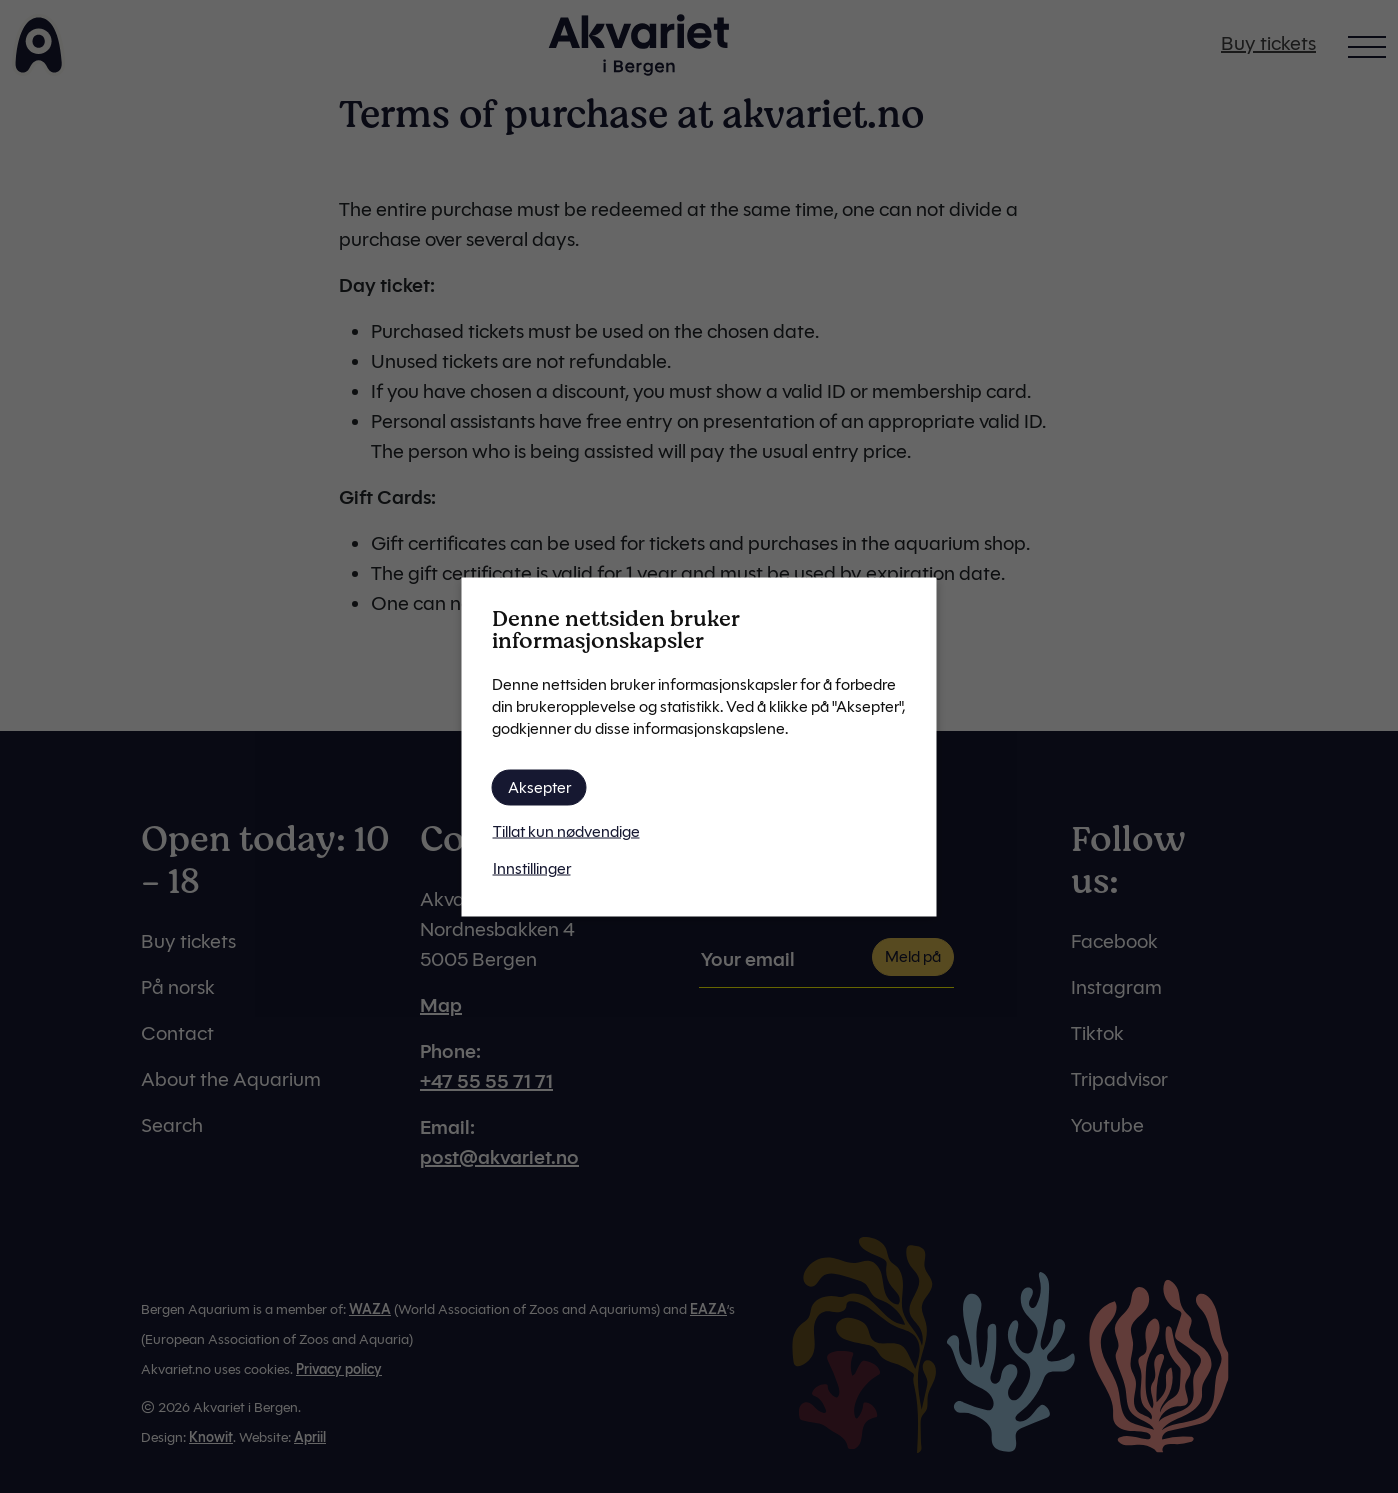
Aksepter (539, 786)
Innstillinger (532, 867)
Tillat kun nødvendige (566, 830)
